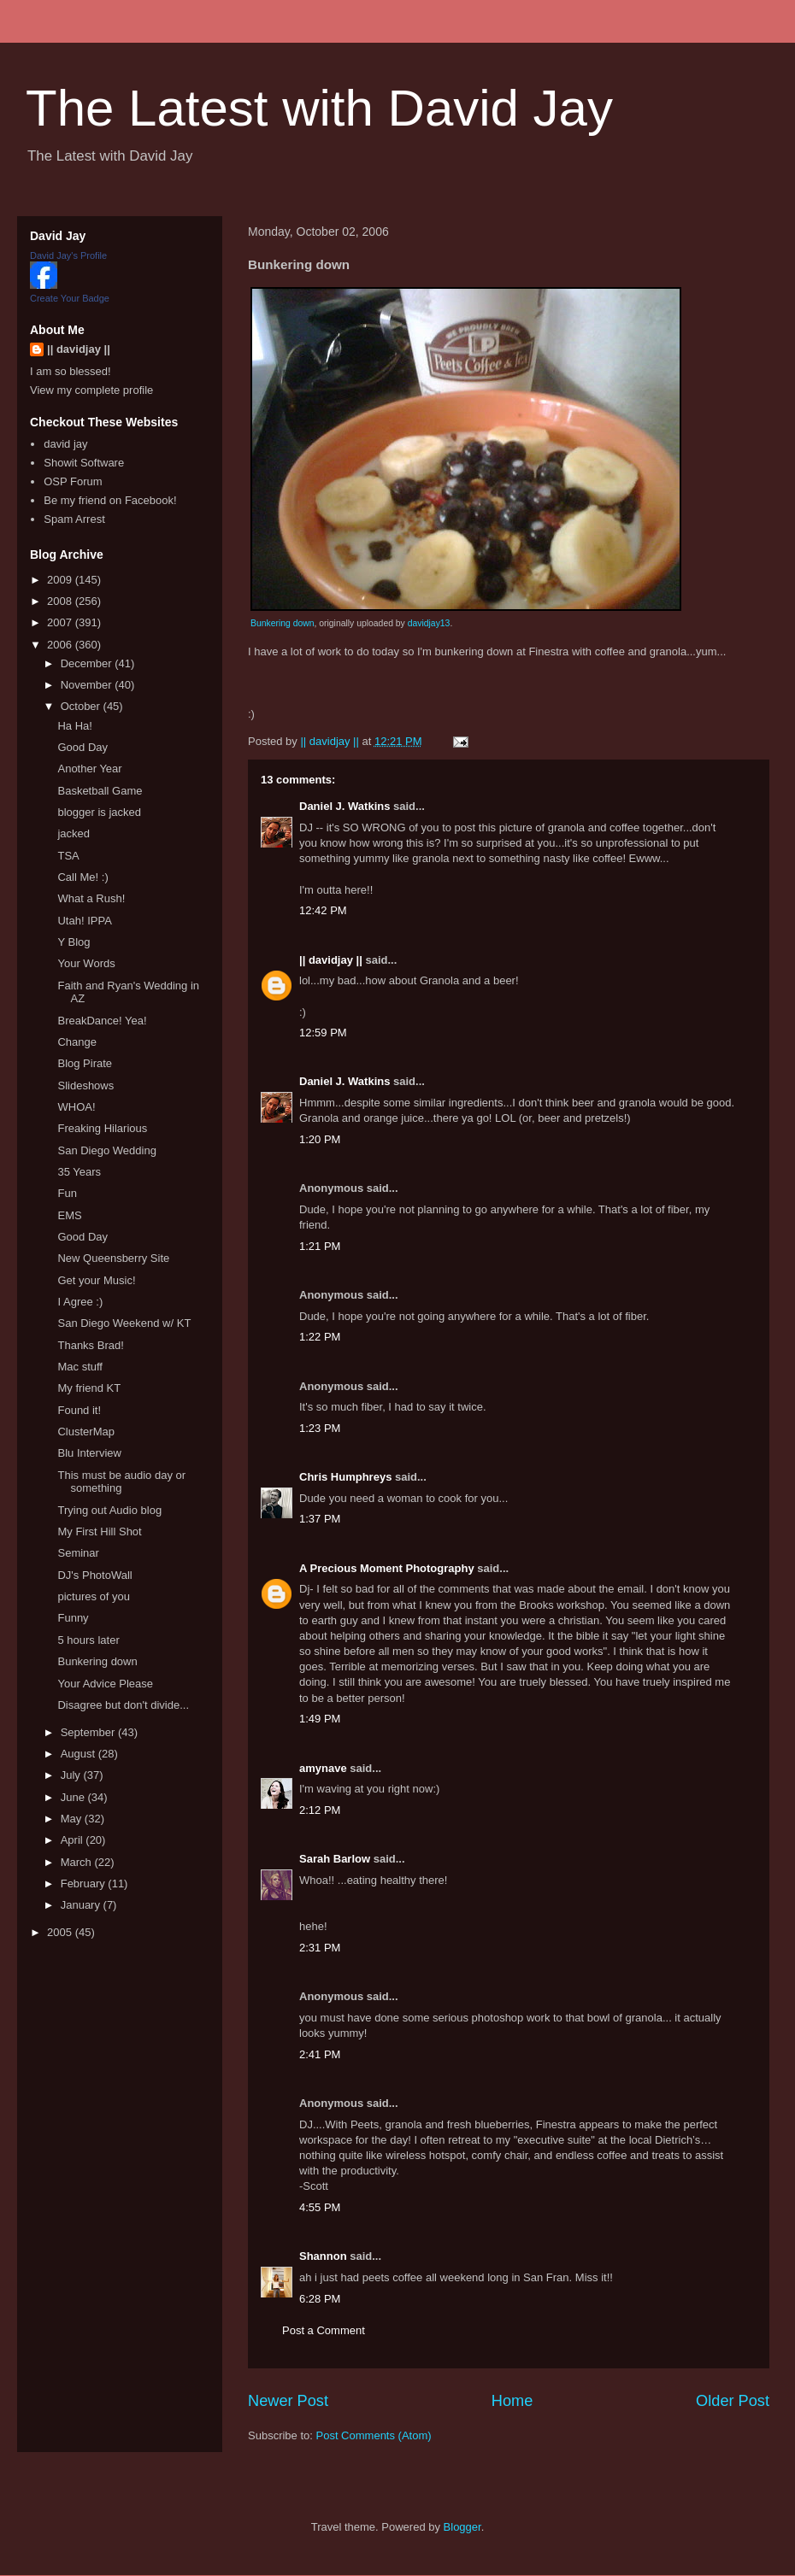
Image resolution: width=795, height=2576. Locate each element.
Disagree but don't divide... (123, 1705)
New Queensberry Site (113, 1258)
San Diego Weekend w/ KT (124, 1323)
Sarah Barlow (334, 1858)
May (73, 1818)
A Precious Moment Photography (386, 1568)
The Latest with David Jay (319, 108)
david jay (65, 443)
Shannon (323, 2256)
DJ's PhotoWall (94, 1575)
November (88, 684)
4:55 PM (319, 2207)
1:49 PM (319, 1718)
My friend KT (89, 1388)
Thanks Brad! (90, 1345)
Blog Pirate (84, 1063)
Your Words (86, 963)
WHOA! (76, 1106)
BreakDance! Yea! (101, 1020)
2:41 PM (319, 2054)
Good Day (82, 747)
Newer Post (288, 2400)
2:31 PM (319, 1947)
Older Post (732, 2400)
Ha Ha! (74, 725)
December (88, 663)
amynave (323, 1768)
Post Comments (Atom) (374, 2435)
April (73, 1840)
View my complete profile (91, 390)
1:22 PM (319, 1336)
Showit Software (84, 462)
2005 (61, 1932)
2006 (61, 644)
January (82, 1904)
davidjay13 (429, 623)
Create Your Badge (69, 298)
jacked (73, 833)
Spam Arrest (74, 519)
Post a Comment (323, 2330)
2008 (61, 601)
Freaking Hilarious (102, 1128)
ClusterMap (85, 1431)
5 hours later (88, 1640)
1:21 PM (319, 1246)
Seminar (77, 1552)
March (78, 1862)
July (72, 1775)
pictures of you (93, 1596)
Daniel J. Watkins (344, 806)
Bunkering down (282, 623)
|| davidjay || (330, 960)
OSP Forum (73, 481)
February (85, 1883)
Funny (72, 1617)
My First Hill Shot (99, 1531)
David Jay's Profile (68, 255)
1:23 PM (319, 1428)
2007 (61, 622)
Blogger (462, 2526)
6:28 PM (319, 2298)
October (82, 706)
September (89, 1732)
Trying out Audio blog (109, 1510)
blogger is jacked (99, 812)
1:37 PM (319, 1518)
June (74, 1797)
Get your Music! (96, 1280)
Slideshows (85, 1085)
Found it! (79, 1410)
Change (77, 1042)
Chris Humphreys (345, 1476)
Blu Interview (89, 1452)
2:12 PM (319, 1810)
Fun (66, 1193)
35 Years (79, 1171)
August (79, 1753)
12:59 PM (323, 1032)
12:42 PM (323, 910)
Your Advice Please (105, 1683)
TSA (68, 855)
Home (512, 2400)
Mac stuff (80, 1366)
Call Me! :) (82, 877)
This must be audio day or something (121, 1482)
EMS (69, 1215)
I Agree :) (80, 1301)
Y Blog (73, 942)
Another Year (89, 768)
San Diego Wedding (106, 1150)
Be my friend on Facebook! (110, 500)
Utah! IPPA (84, 920)
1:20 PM (319, 1139)
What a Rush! (91, 898)
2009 (61, 579)
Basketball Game (99, 790)
